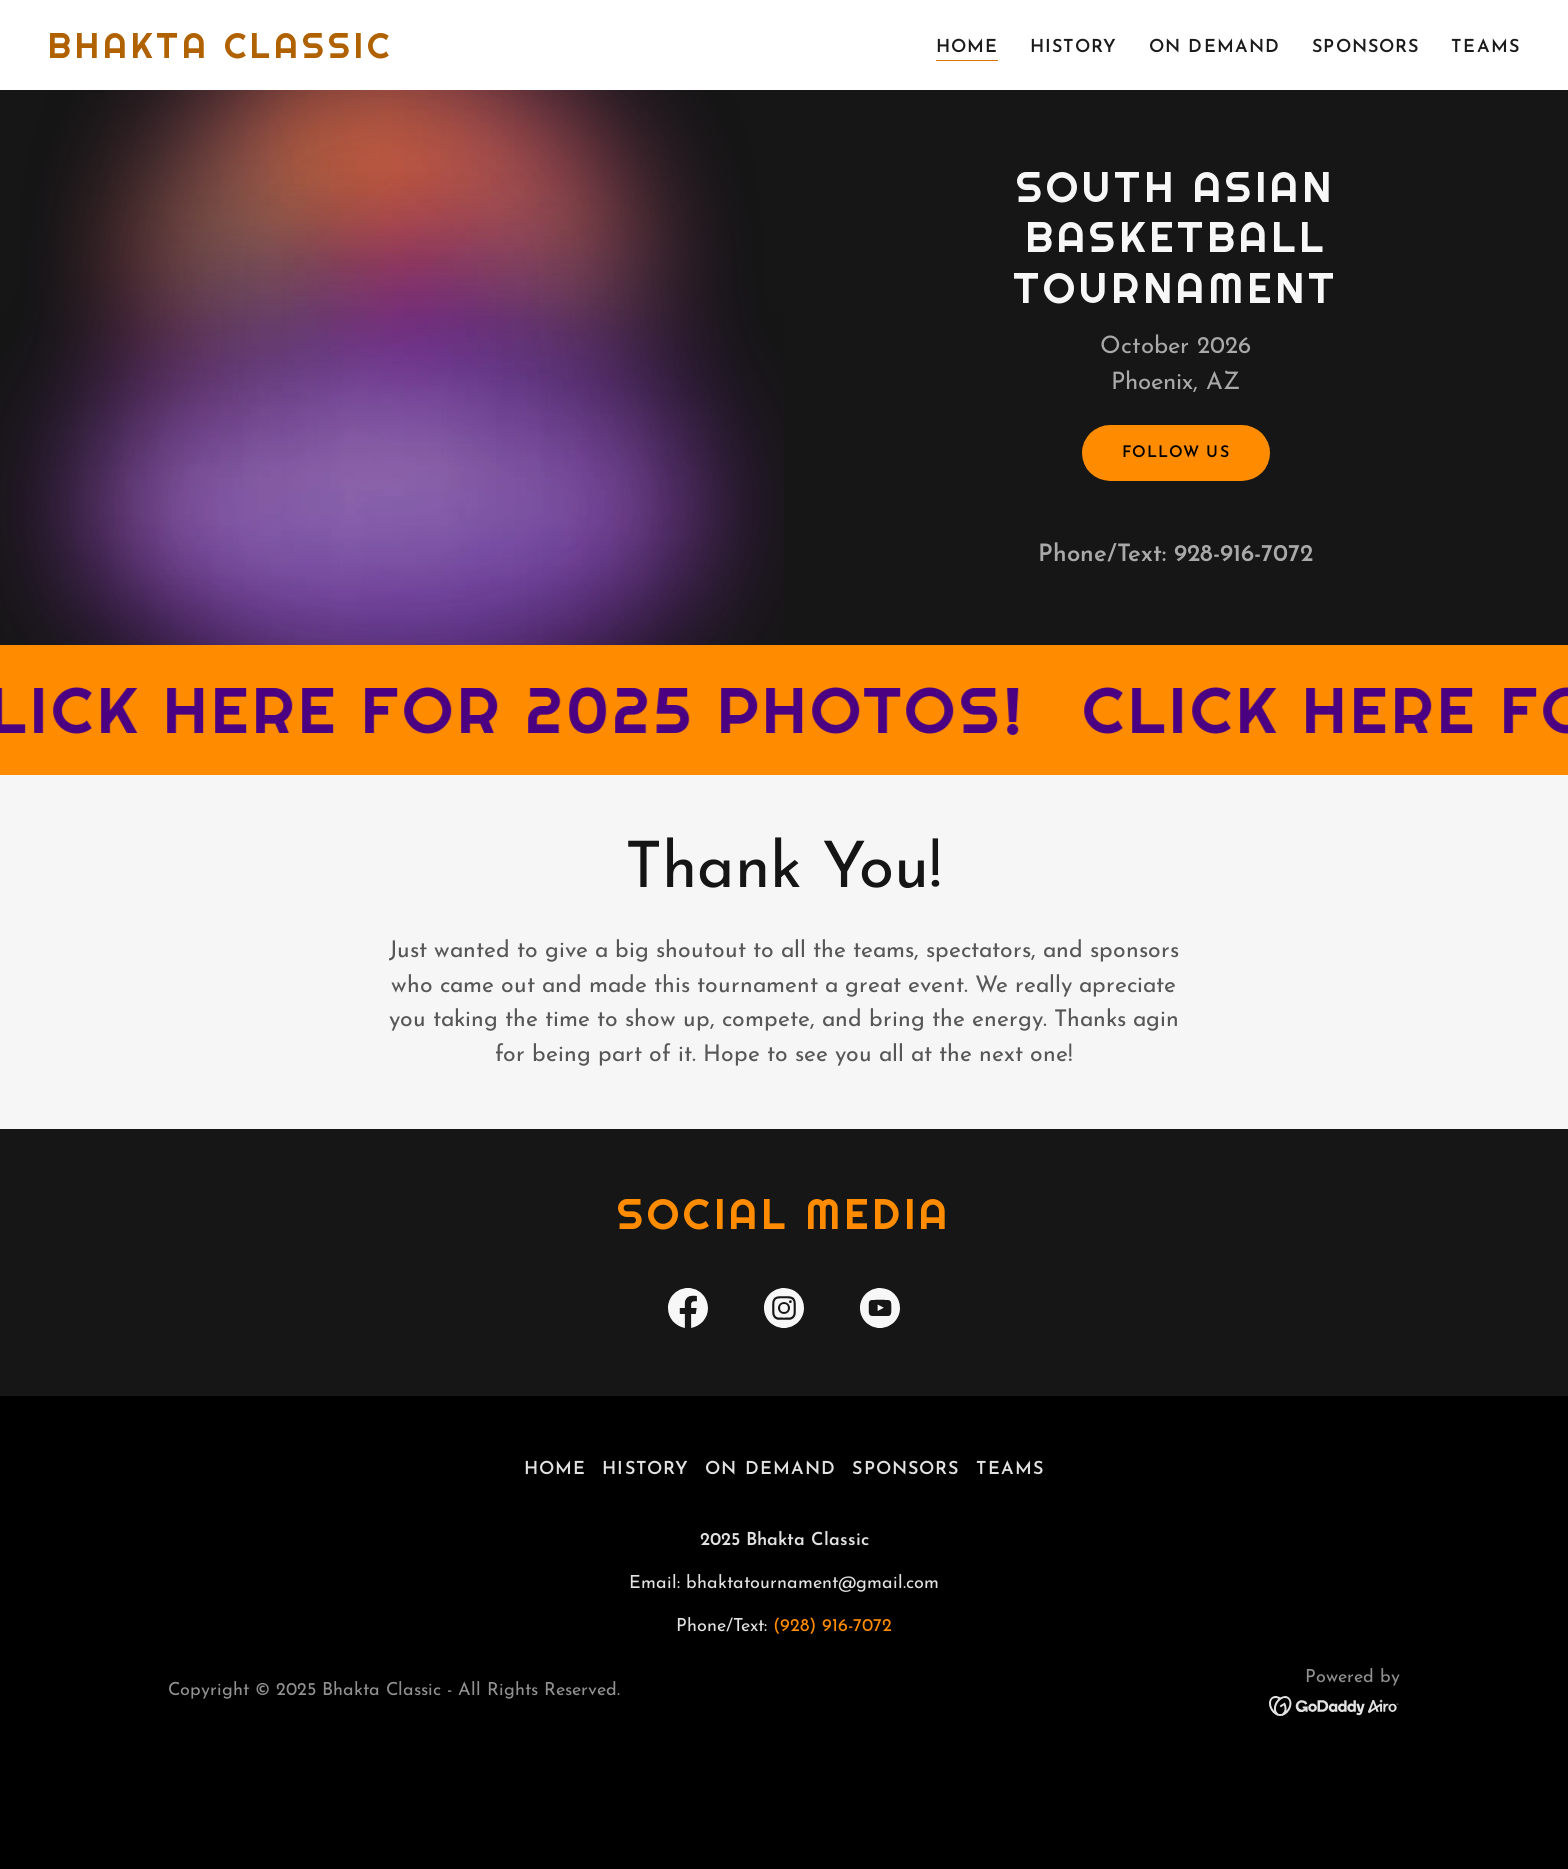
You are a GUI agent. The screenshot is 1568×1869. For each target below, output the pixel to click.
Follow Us (1175, 502)
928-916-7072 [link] (1243, 604)
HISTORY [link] (1073, 47)
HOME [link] (967, 47)
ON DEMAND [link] (1214, 47)
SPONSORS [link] (1365, 47)
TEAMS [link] (1485, 47)
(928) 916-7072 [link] (832, 1724)
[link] (220, 53)
